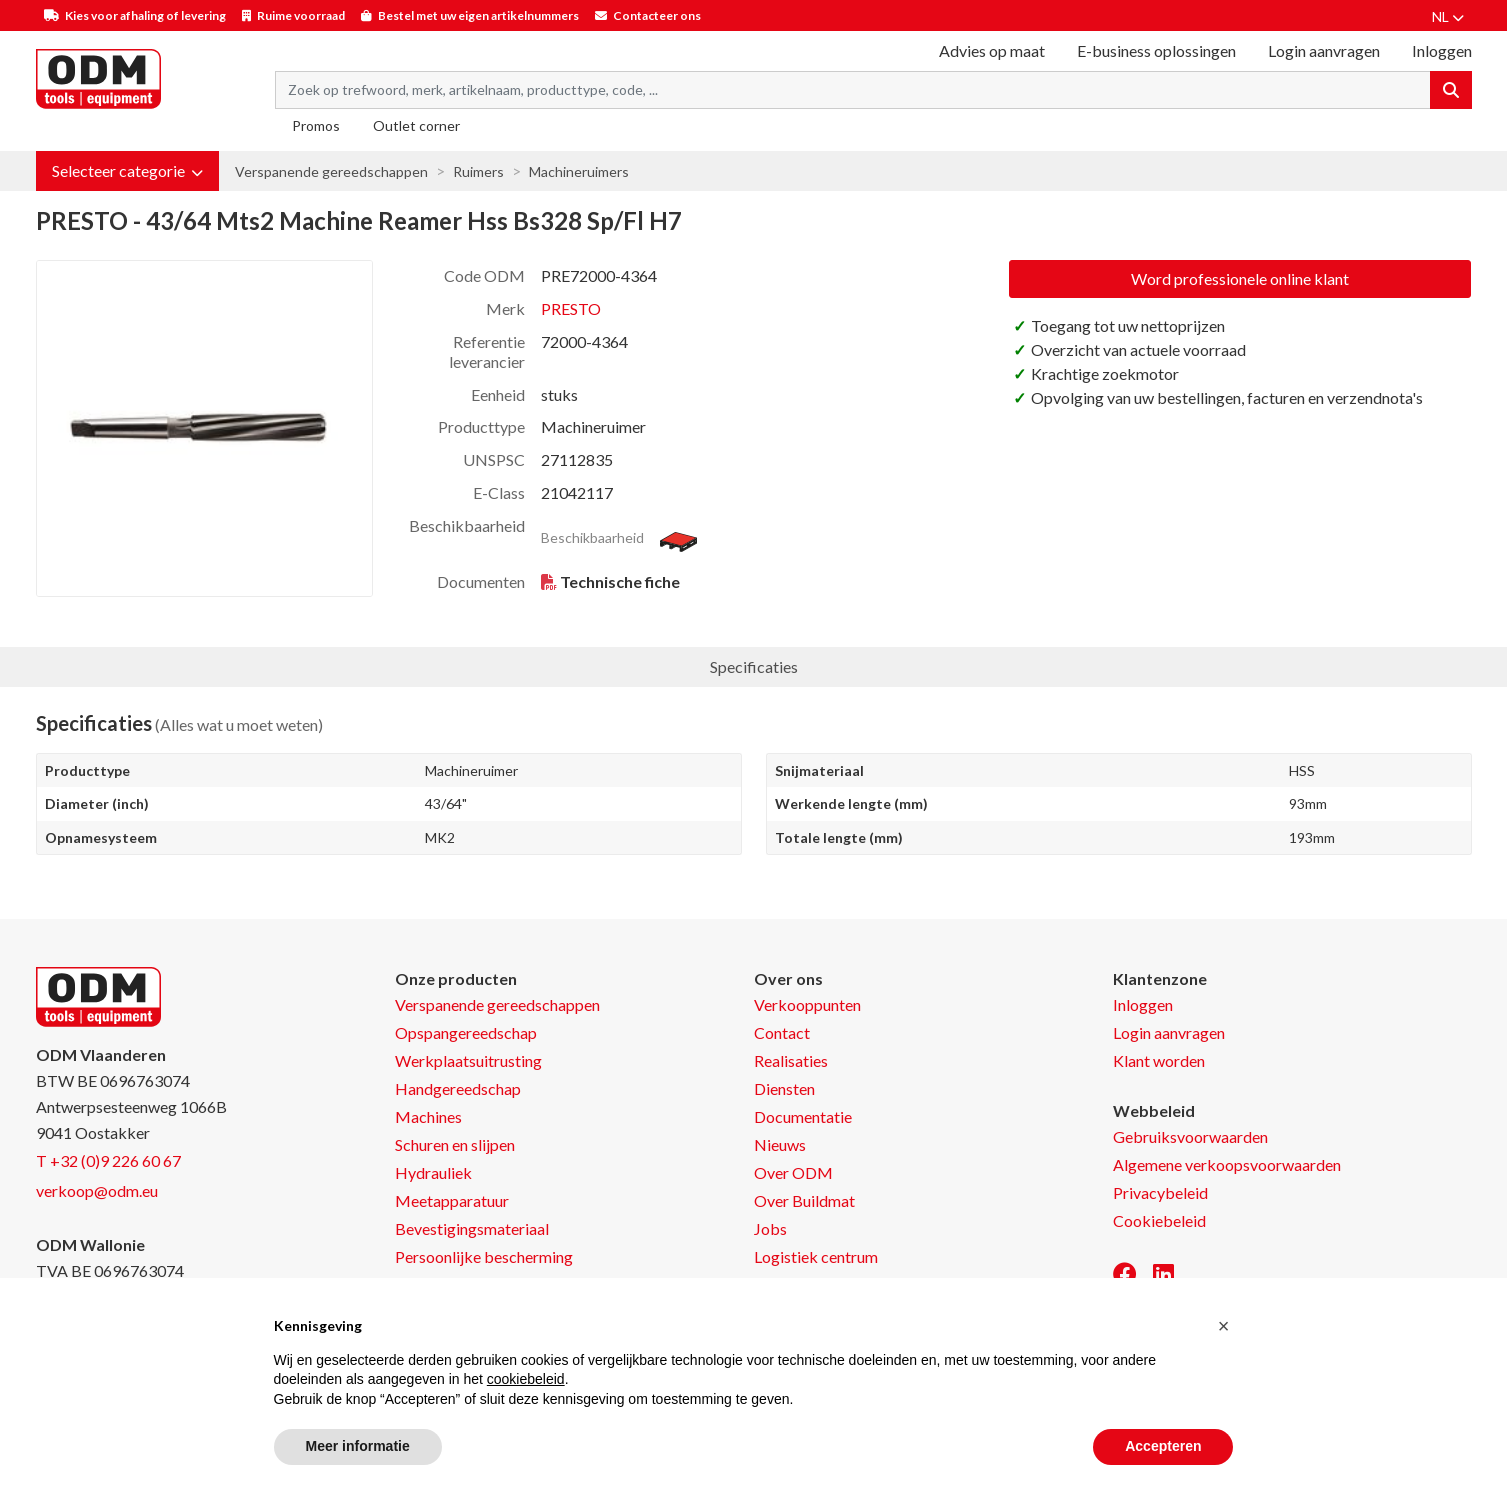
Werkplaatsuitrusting (468, 1060)
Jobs (770, 1228)
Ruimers (478, 171)
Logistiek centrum (816, 1256)
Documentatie (803, 1116)
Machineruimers (579, 171)
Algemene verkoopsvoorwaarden (1227, 1164)
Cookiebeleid (1159, 1220)
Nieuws (780, 1144)
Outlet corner (416, 125)
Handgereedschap (458, 1088)
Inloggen (1143, 1004)
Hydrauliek (433, 1172)
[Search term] (853, 90)
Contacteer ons (657, 15)
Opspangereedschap (466, 1032)
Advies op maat (992, 50)
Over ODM (793, 1172)
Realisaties (791, 1060)
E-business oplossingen (1156, 50)
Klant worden (1159, 1060)
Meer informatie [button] (358, 1446)
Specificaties (754, 666)
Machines (428, 1116)
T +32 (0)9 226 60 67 (108, 1160)
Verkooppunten (807, 1004)
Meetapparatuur (452, 1200)
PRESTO (571, 308)
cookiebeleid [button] (526, 1379)
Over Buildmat (804, 1200)
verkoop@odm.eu (97, 1190)
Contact (782, 1032)
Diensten (784, 1088)
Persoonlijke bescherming (484, 1256)
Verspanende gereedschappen (331, 171)
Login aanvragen (1324, 50)
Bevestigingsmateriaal (472, 1228)
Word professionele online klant (1240, 278)
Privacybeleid (1160, 1192)
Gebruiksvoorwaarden (1190, 1136)
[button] (127, 171)
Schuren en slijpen (455, 1144)
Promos (316, 125)
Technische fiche (620, 581)
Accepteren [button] (1163, 1446)
